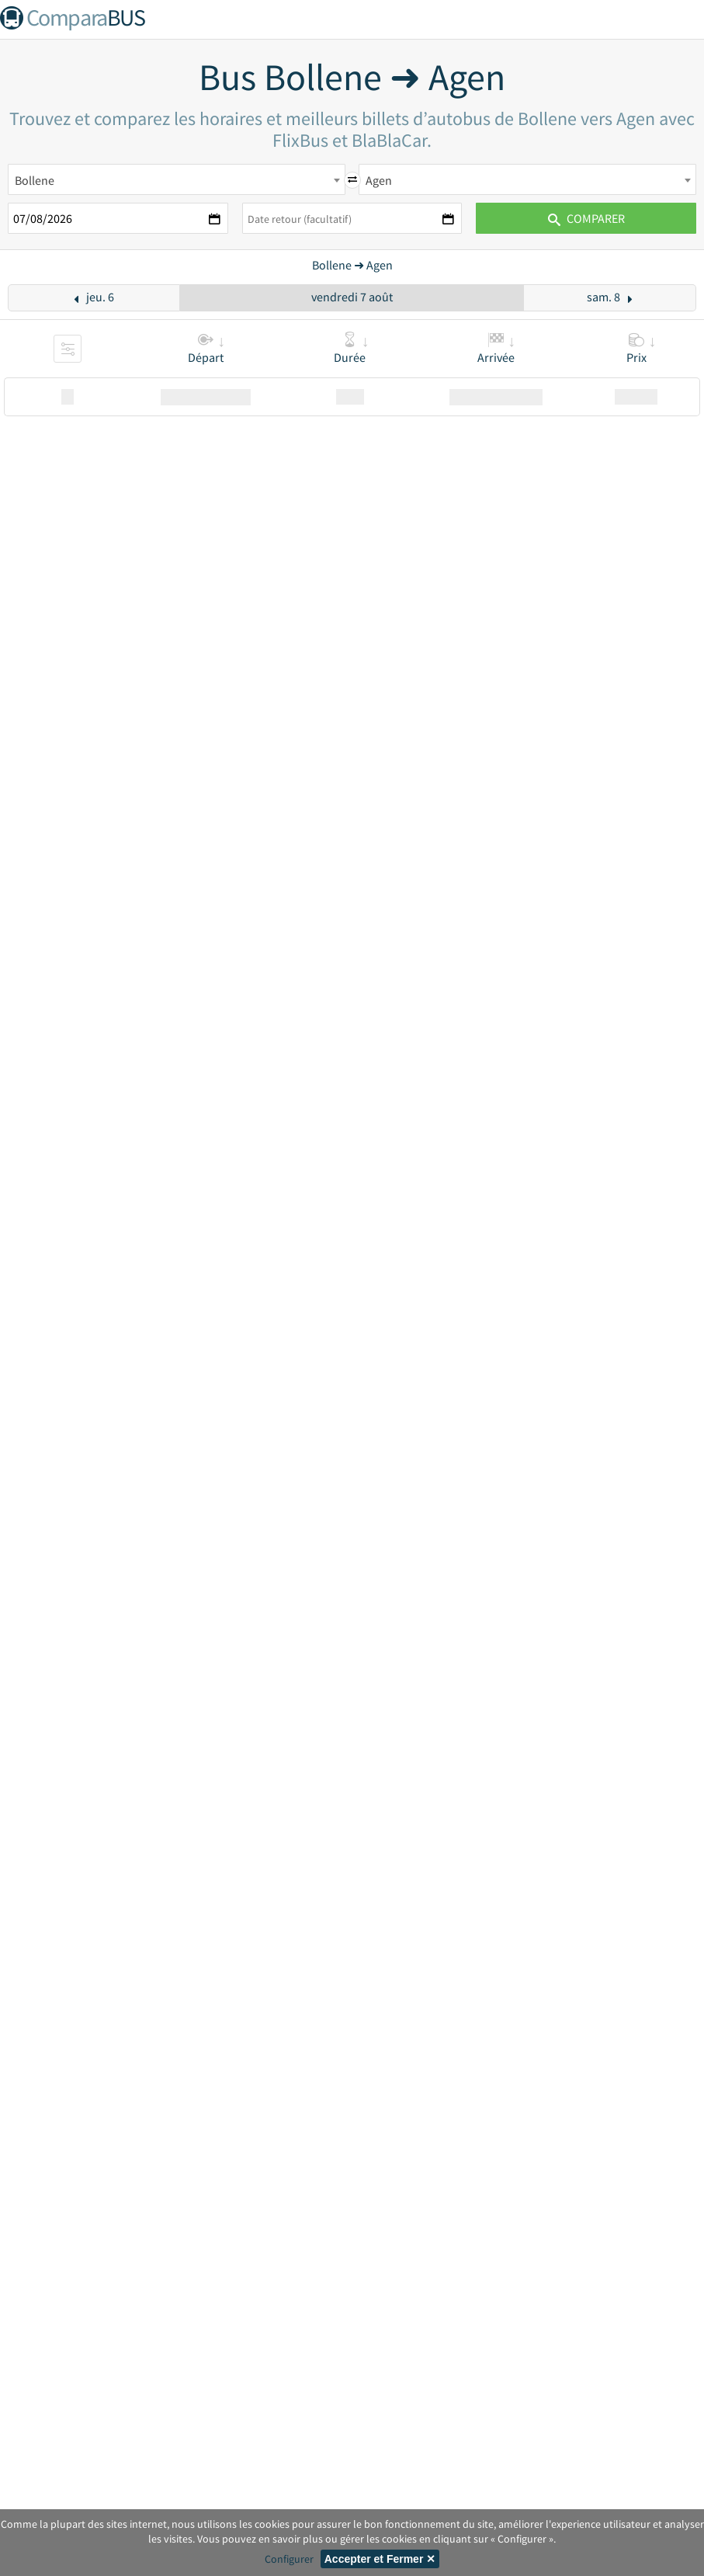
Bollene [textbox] (34, 180)
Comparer (586, 218)
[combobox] (176, 179)
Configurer (289, 2559)
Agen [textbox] (379, 180)
